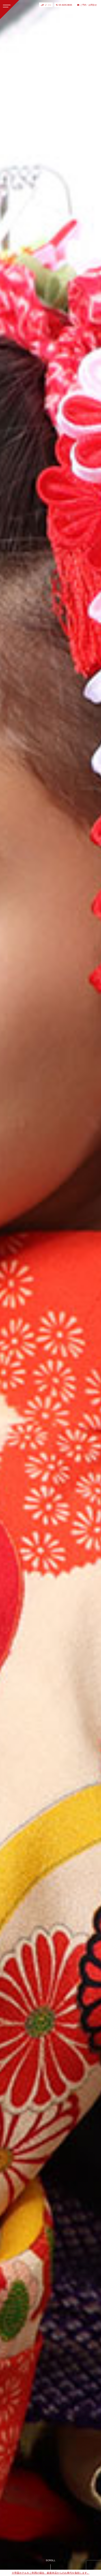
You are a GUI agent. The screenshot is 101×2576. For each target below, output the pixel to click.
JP (42, 4)
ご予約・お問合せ (87, 5)
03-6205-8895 (64, 5)
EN (49, 4)
